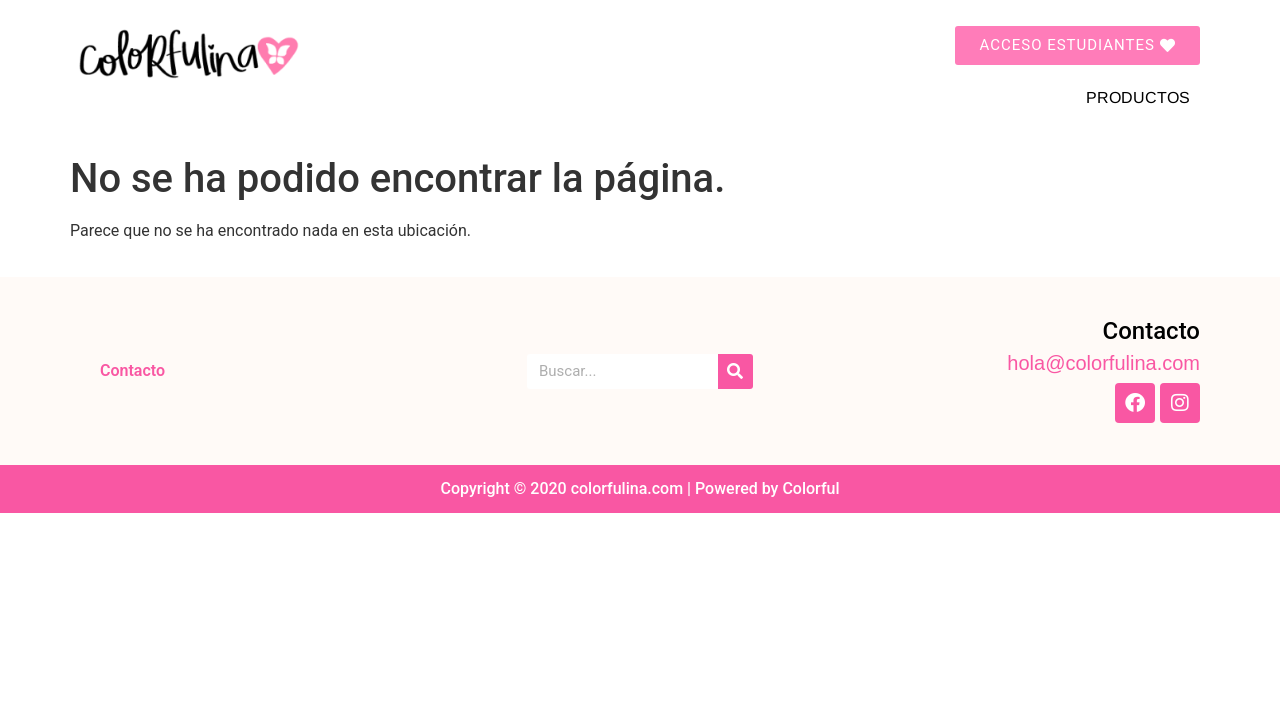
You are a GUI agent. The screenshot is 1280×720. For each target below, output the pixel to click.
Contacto (132, 370)
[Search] (735, 371)
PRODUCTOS (1138, 97)
